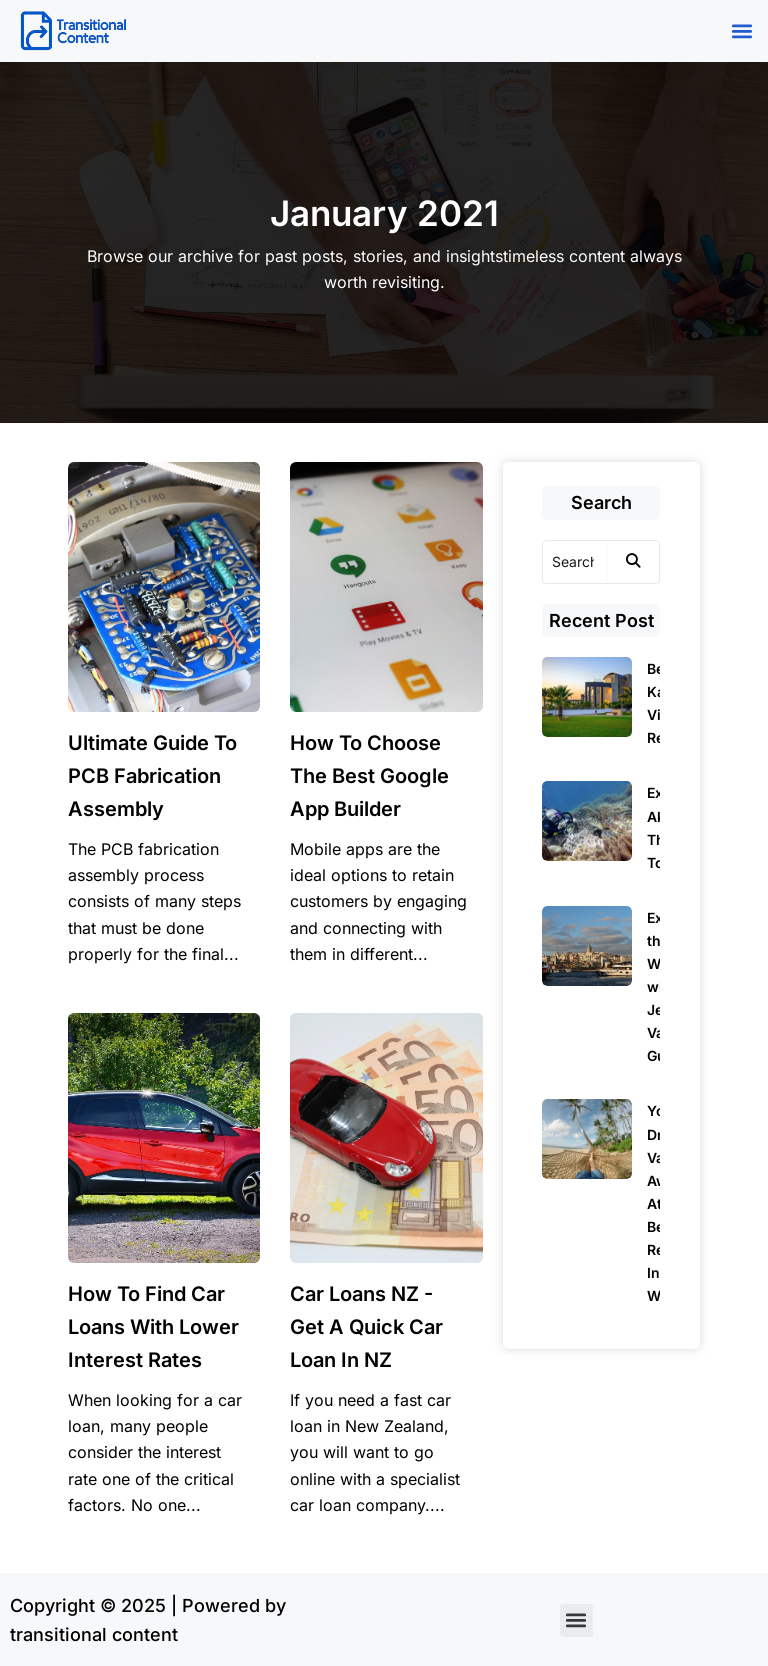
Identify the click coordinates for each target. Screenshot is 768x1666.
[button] (741, 31)
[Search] (575, 562)
